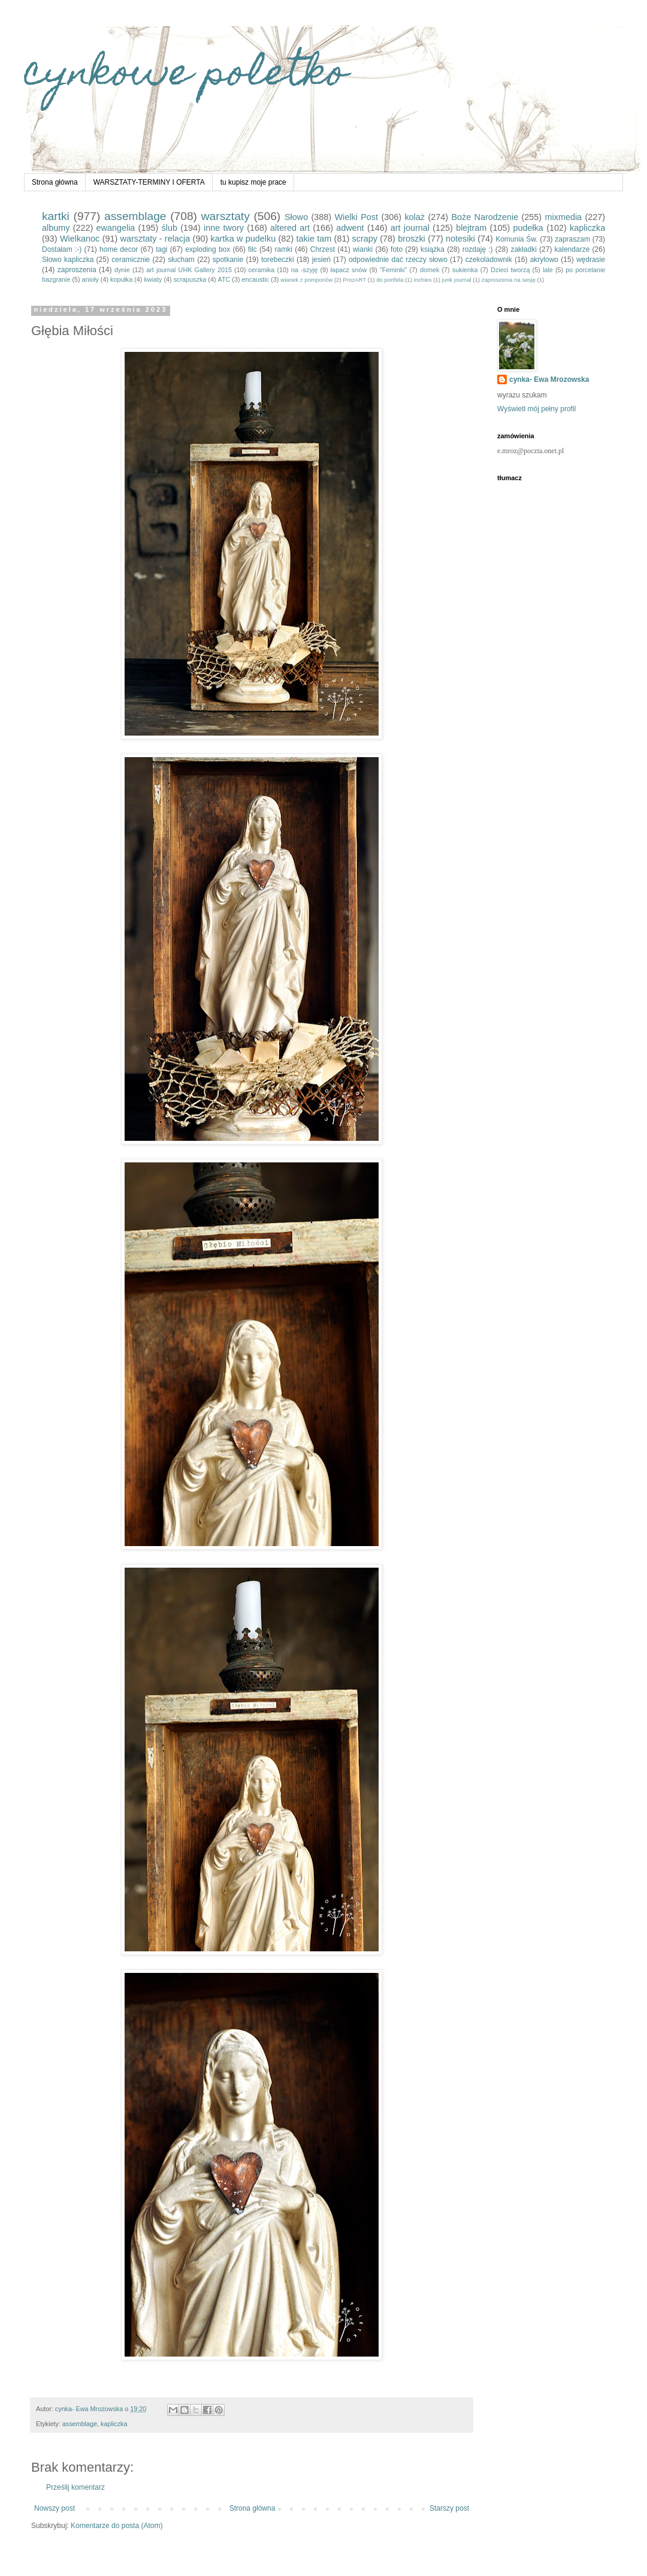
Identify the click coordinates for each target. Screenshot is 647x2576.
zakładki (523, 249)
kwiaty (153, 279)
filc (252, 249)
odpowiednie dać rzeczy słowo (398, 259)
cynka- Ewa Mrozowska (549, 379)
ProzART (354, 279)
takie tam (314, 238)
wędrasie (590, 259)
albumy (55, 228)
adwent (350, 228)
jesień (321, 259)
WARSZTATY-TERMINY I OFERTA (149, 182)
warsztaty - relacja (155, 238)
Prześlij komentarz (75, 2487)
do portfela (389, 279)
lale (548, 269)
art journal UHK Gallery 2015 (189, 269)
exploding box (207, 249)
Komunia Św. (516, 239)
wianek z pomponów (306, 279)
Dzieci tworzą (510, 269)
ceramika (261, 269)
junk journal (456, 279)
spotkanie (228, 259)
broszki (411, 238)
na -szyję (304, 269)
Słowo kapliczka (67, 259)
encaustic (255, 279)
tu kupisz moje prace (253, 182)
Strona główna (55, 182)
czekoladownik (488, 259)
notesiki (460, 238)
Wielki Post (357, 217)
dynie (122, 269)
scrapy (364, 238)
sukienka (465, 269)
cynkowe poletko (185, 76)
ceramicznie (130, 259)
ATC (223, 279)
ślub (169, 228)
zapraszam (572, 239)
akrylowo (544, 259)
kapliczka (587, 228)
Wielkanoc (79, 238)
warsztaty (225, 216)
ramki (283, 249)
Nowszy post (54, 2508)
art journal (410, 228)
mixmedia (563, 217)
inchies (423, 279)
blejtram (471, 228)
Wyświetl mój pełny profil (536, 409)
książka (433, 249)
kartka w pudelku (243, 238)
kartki (55, 216)
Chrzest (322, 249)
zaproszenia (77, 270)
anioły (90, 279)
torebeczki (277, 259)
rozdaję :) (477, 249)
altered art (290, 228)
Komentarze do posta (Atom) (116, 2525)
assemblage (135, 216)
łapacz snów (349, 269)
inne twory (224, 228)
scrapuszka (190, 279)
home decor (118, 249)
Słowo (296, 217)
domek (429, 269)
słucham (181, 259)
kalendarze (572, 249)
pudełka (528, 228)
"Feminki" (393, 269)
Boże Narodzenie (484, 217)
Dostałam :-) (61, 249)
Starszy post (449, 2508)
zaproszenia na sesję (509, 279)
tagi (161, 249)
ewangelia (115, 228)
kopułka (121, 279)
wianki (363, 249)
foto (397, 249)
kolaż (414, 217)
